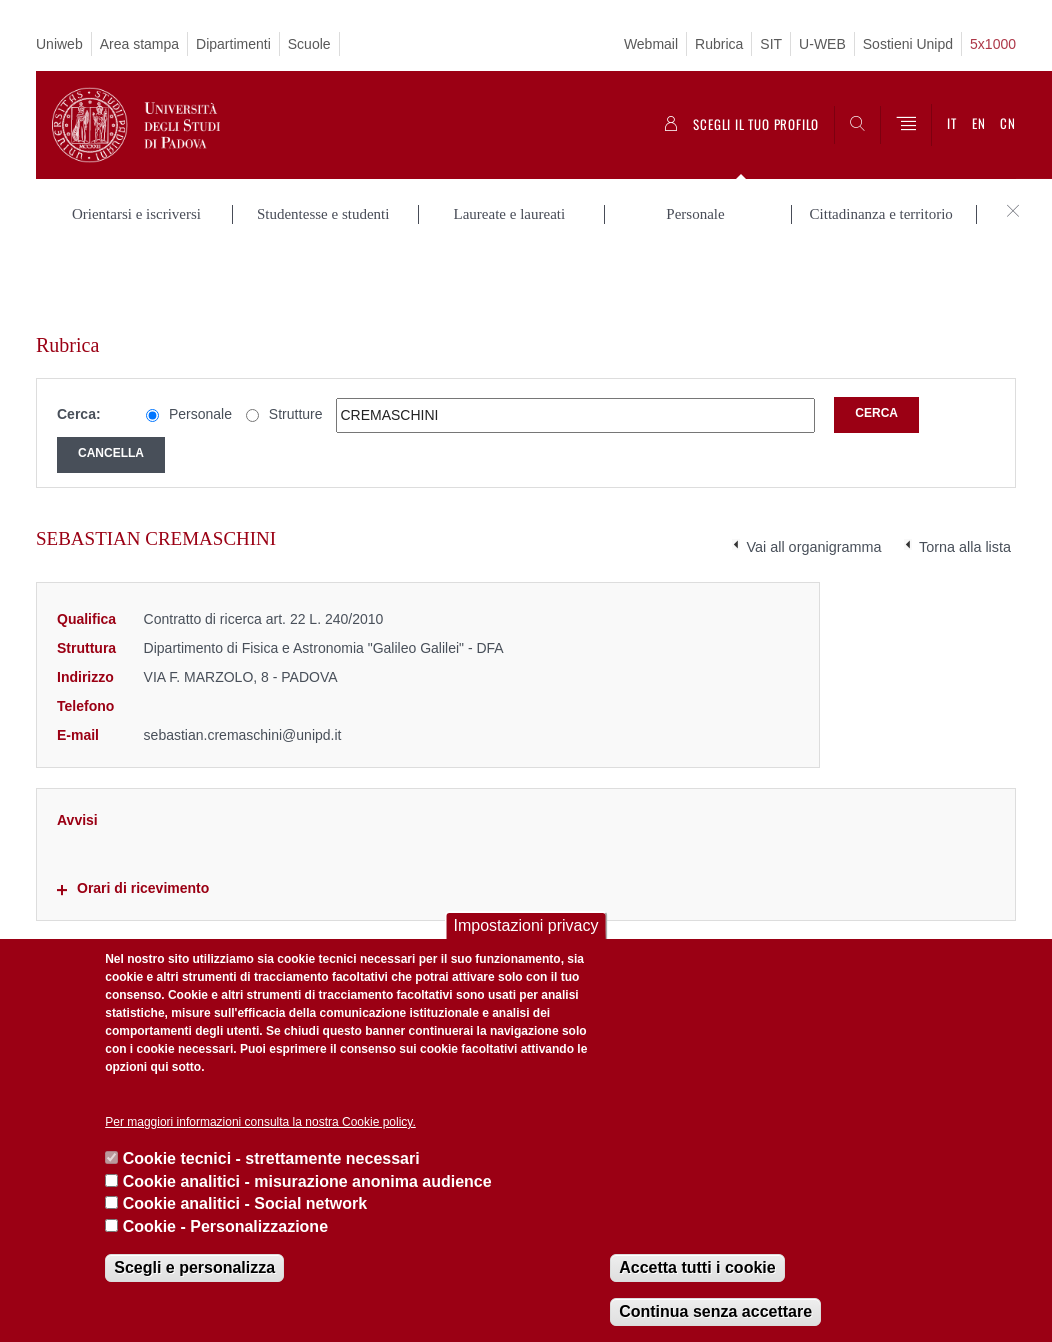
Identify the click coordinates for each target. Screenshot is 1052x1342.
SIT (771, 44)
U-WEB (822, 44)
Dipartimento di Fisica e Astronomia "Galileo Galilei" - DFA (324, 574)
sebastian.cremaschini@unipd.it (243, 660)
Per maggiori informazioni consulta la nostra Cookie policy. (260, 1122)
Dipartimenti (233, 44)
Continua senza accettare (715, 1311)
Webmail (651, 44)
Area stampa (139, 44)
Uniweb (59, 44)
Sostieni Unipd (908, 44)
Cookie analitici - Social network (245, 1203)
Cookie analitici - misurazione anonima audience (307, 1181)
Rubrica (719, 44)
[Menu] (906, 125)
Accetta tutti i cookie (697, 1267)
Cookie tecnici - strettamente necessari (271, 1158)
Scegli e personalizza (194, 1267)
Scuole (309, 44)
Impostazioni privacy (526, 925)
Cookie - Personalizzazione (225, 1226)
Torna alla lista (965, 473)
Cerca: (79, 340)
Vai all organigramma (814, 473)
